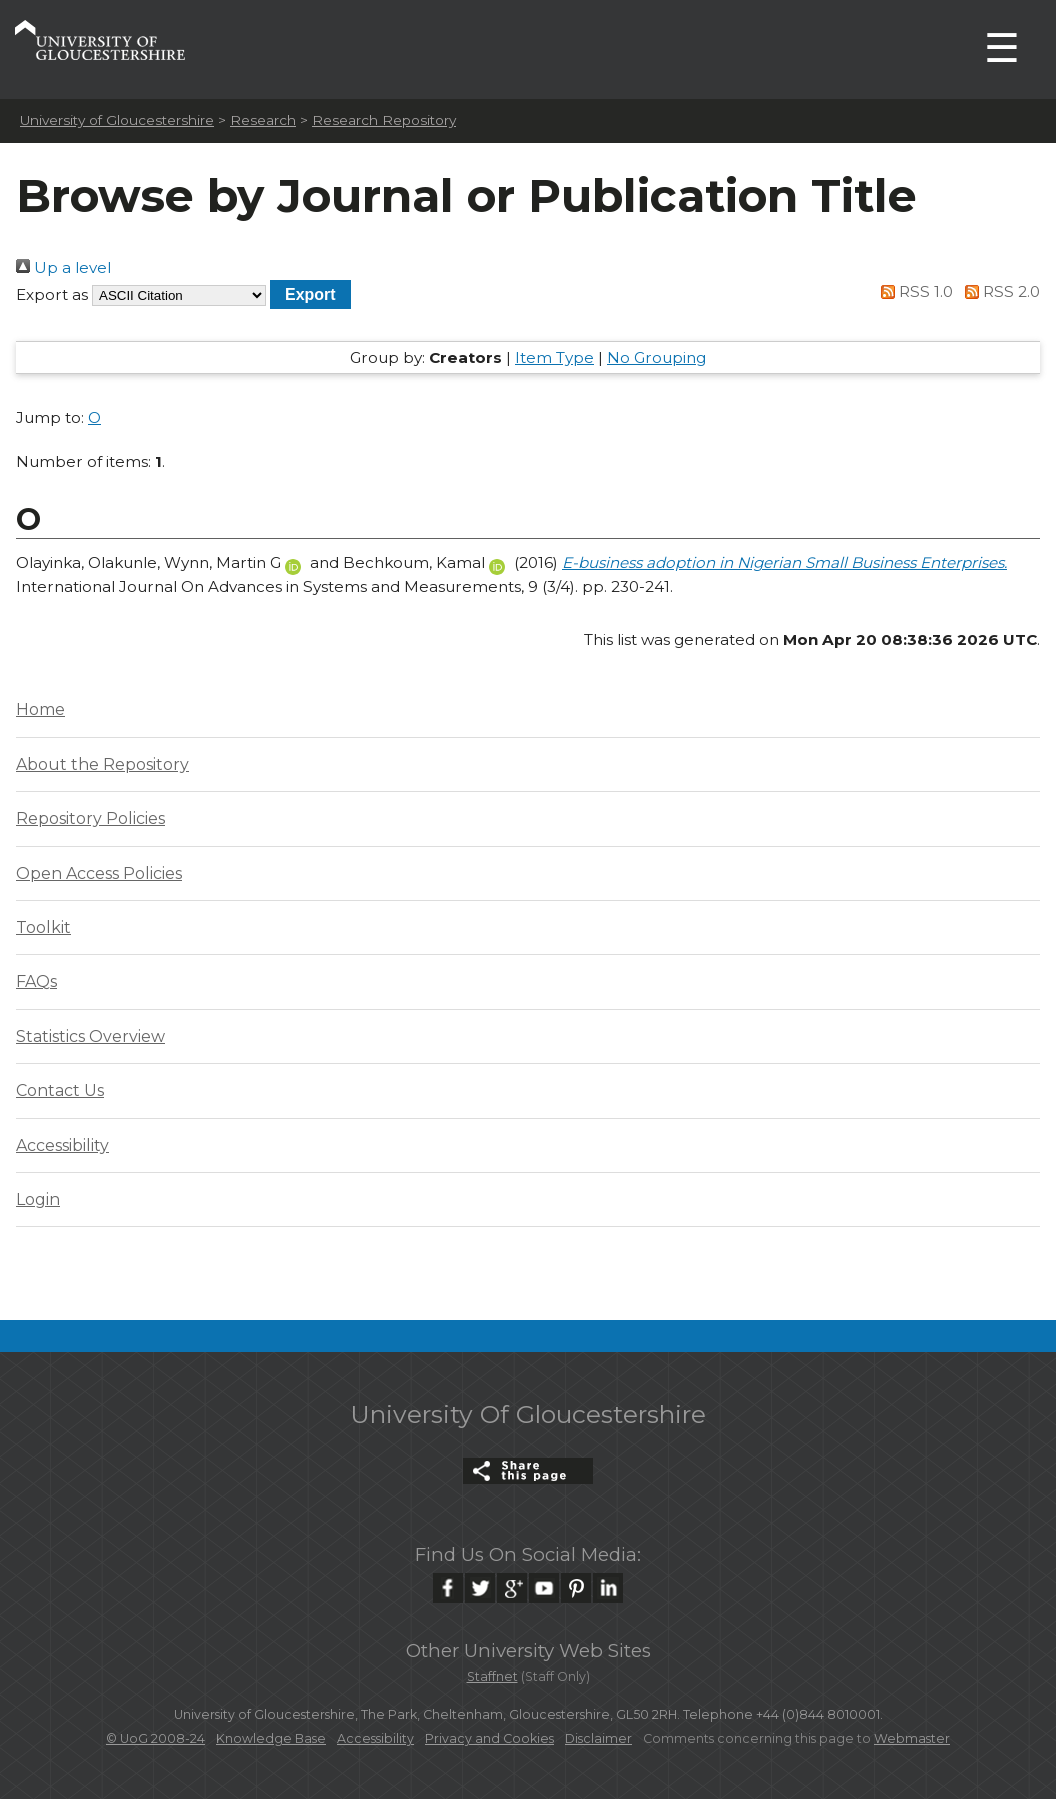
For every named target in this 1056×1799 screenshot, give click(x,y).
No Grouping (656, 357)
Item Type (554, 357)
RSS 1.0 (914, 291)
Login (38, 1199)
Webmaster (912, 1738)
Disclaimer (598, 1738)
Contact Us (60, 1090)
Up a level (63, 267)
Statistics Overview (90, 1036)
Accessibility (62, 1145)
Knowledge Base (271, 1738)
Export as (52, 294)
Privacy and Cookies (489, 1738)
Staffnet (492, 1676)
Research (263, 120)
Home (40, 709)
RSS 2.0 (998, 291)
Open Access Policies (99, 873)
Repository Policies (90, 818)
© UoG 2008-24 (155, 1738)
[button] (310, 294)
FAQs (36, 981)
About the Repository (102, 764)
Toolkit (43, 927)
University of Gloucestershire (117, 120)
